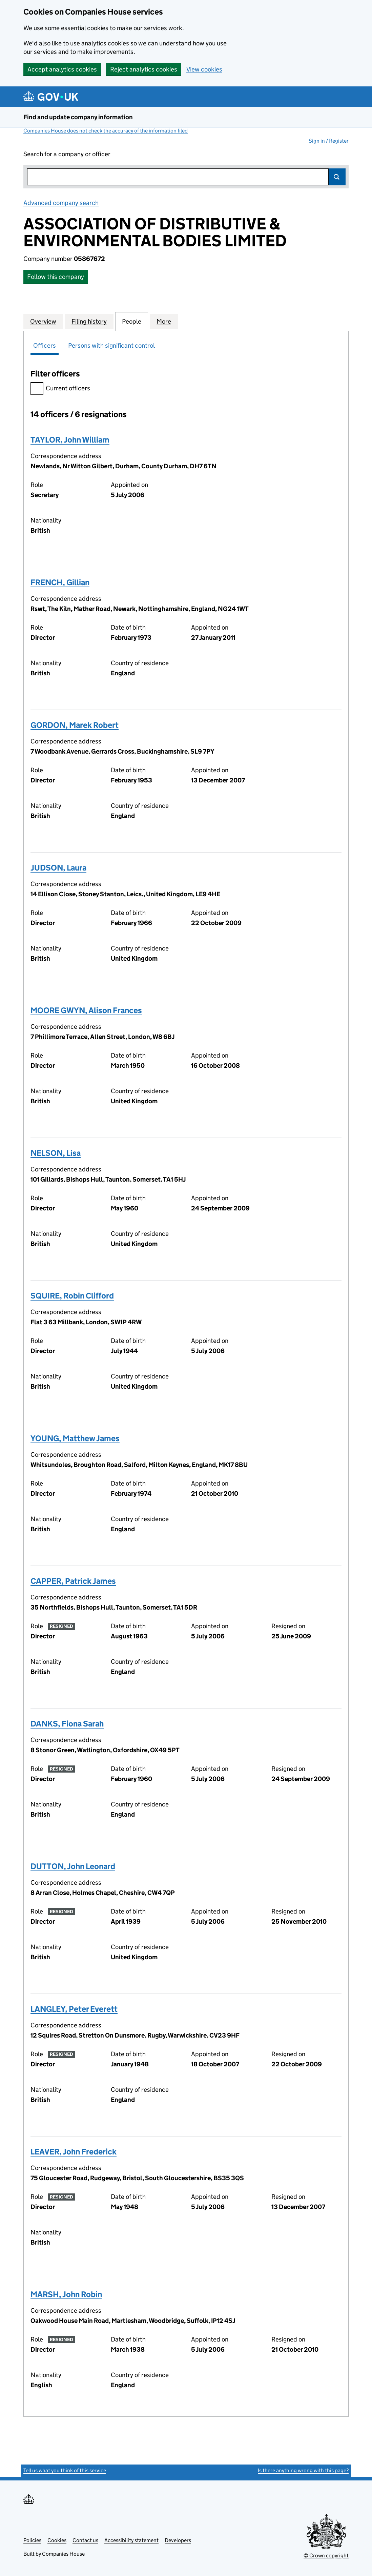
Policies (32, 2540)
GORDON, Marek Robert (74, 725)
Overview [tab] (43, 321)
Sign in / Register (329, 141)
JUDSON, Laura (58, 868)
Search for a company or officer (66, 154)
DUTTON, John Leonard (72, 1866)
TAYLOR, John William (69, 440)
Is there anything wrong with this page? (303, 2470)
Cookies (56, 2540)
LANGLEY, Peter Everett (74, 2009)
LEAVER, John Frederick (73, 2151)
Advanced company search (61, 203)
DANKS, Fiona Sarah (67, 1724)
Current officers (60, 389)
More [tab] (164, 321)
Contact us (85, 2540)
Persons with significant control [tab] (111, 345)
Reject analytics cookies (143, 69)
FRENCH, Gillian (59, 582)
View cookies (204, 69)
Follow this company (55, 277)
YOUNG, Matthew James (75, 1438)
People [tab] (131, 321)
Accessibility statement (131, 2540)
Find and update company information (78, 117)
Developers (178, 2540)
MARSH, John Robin (66, 2294)
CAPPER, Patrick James (73, 1581)
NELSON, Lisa (55, 1153)
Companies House (63, 2554)
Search (337, 176)
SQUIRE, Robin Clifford (72, 1296)
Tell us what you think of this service (64, 2470)
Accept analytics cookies (62, 69)
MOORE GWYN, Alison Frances (86, 1010)
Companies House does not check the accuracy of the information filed (105, 130)
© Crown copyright (326, 2555)
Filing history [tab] (89, 321)
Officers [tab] (44, 345)
